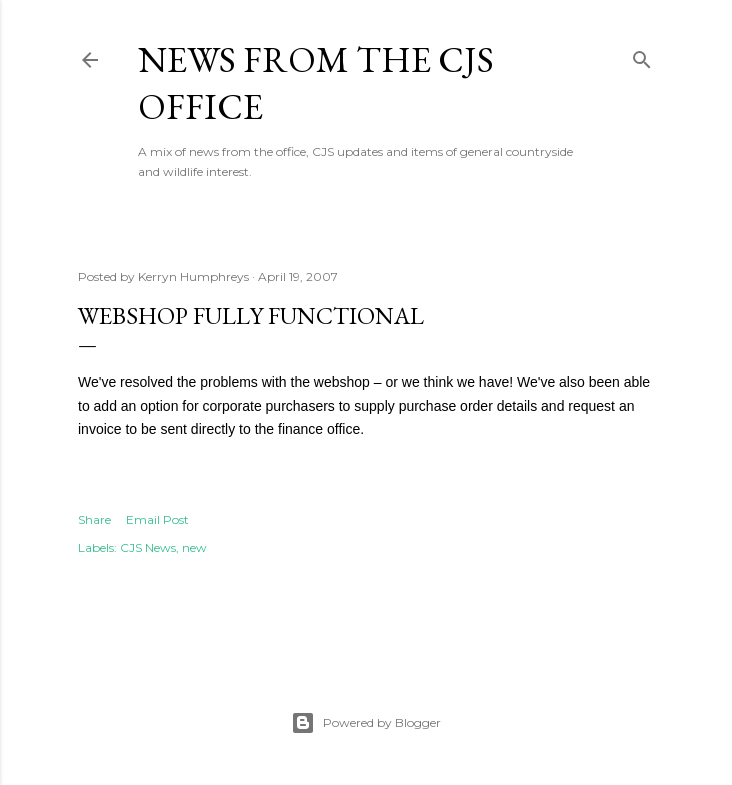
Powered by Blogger (366, 723)
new (194, 547)
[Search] (642, 55)
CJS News (148, 547)
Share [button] (94, 519)
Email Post (157, 519)
